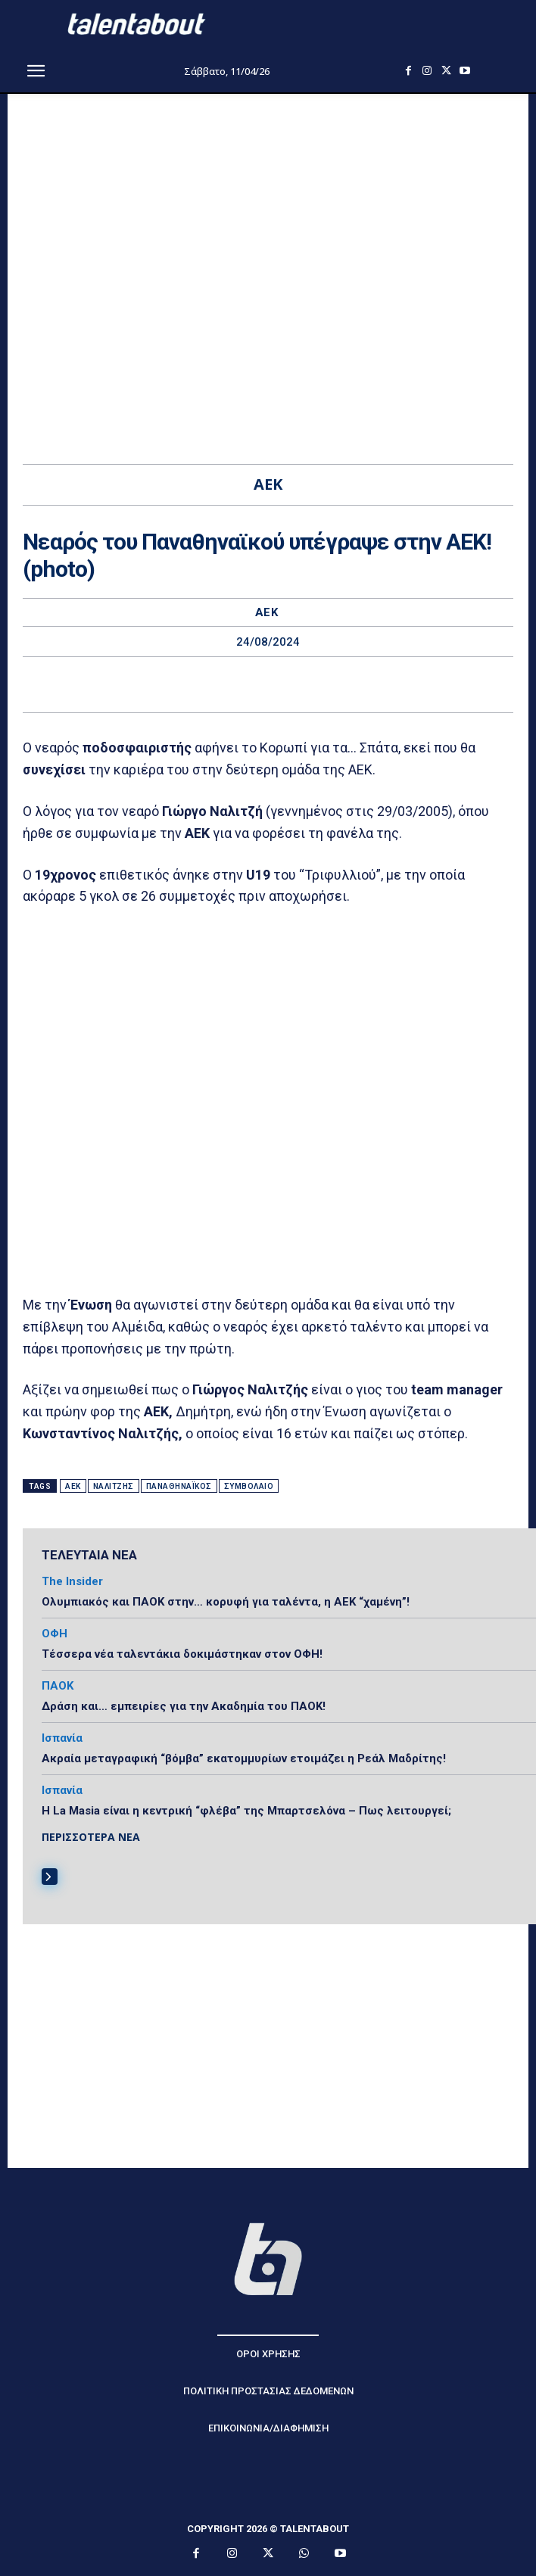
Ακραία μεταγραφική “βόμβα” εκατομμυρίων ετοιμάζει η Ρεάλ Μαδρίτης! (244, 1758)
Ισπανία (62, 1738)
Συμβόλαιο (249, 1486)
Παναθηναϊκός (179, 1486)
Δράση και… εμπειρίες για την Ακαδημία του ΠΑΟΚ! (184, 1706)
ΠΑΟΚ (57, 1686)
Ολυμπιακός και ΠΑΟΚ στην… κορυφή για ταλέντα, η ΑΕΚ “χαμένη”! (226, 1602)
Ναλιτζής (113, 1486)
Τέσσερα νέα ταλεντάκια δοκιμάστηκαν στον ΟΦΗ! (182, 1654)
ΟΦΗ (54, 1634)
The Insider (72, 1581)
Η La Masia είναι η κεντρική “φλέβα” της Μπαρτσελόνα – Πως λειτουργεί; (246, 1811)
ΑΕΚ (267, 612)
